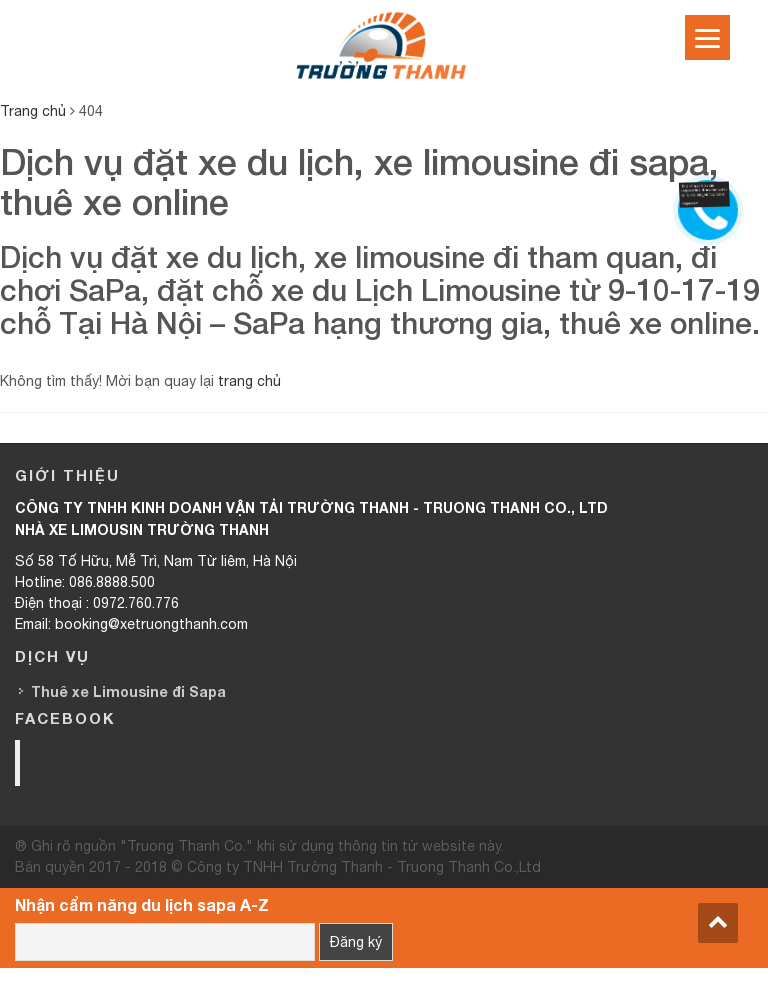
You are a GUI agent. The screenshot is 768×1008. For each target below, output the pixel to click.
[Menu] (707, 37)
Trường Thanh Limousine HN (157, 762)
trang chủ (249, 381)
